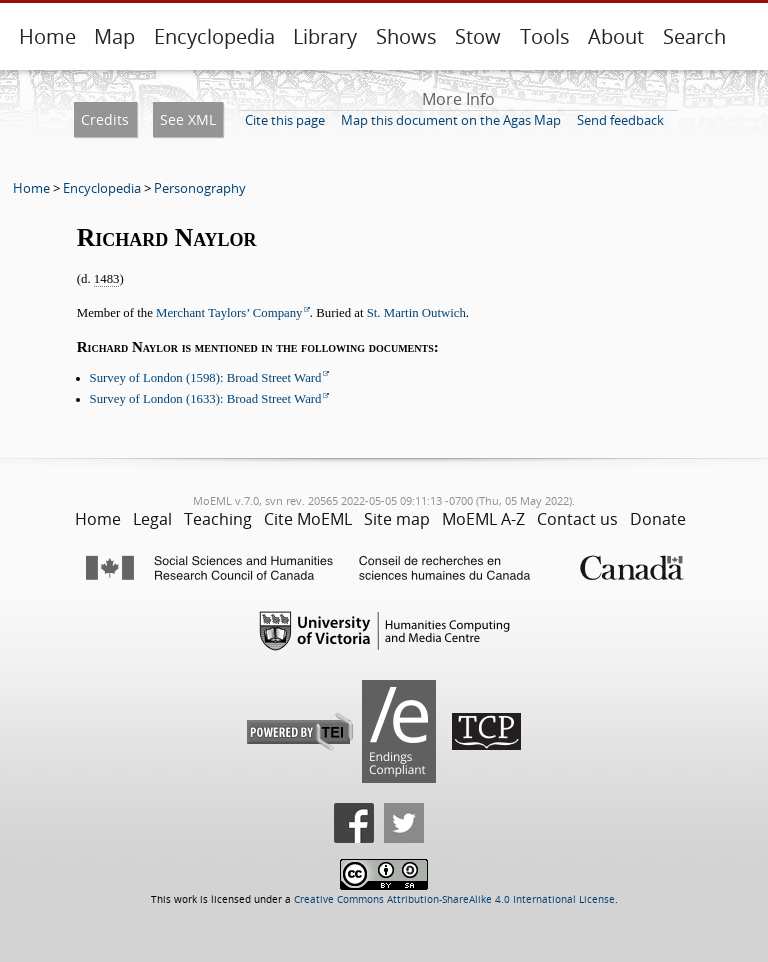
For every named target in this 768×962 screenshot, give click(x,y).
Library (325, 36)
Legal (152, 519)
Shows (406, 36)
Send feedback (620, 120)
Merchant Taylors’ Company (229, 313)
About (616, 36)
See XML (188, 119)
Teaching (218, 519)
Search (694, 36)
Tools (545, 36)
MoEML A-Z (483, 519)
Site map (397, 519)
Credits (105, 119)
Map (114, 36)
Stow (478, 36)
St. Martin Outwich (416, 313)
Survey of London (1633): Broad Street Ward (206, 399)
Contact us (577, 519)
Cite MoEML (308, 519)
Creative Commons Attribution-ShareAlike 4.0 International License (454, 899)
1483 (107, 279)
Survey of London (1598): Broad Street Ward (206, 378)
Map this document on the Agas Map (451, 120)
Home (47, 36)
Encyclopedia (214, 36)
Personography (200, 188)
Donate (658, 519)
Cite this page (285, 120)
